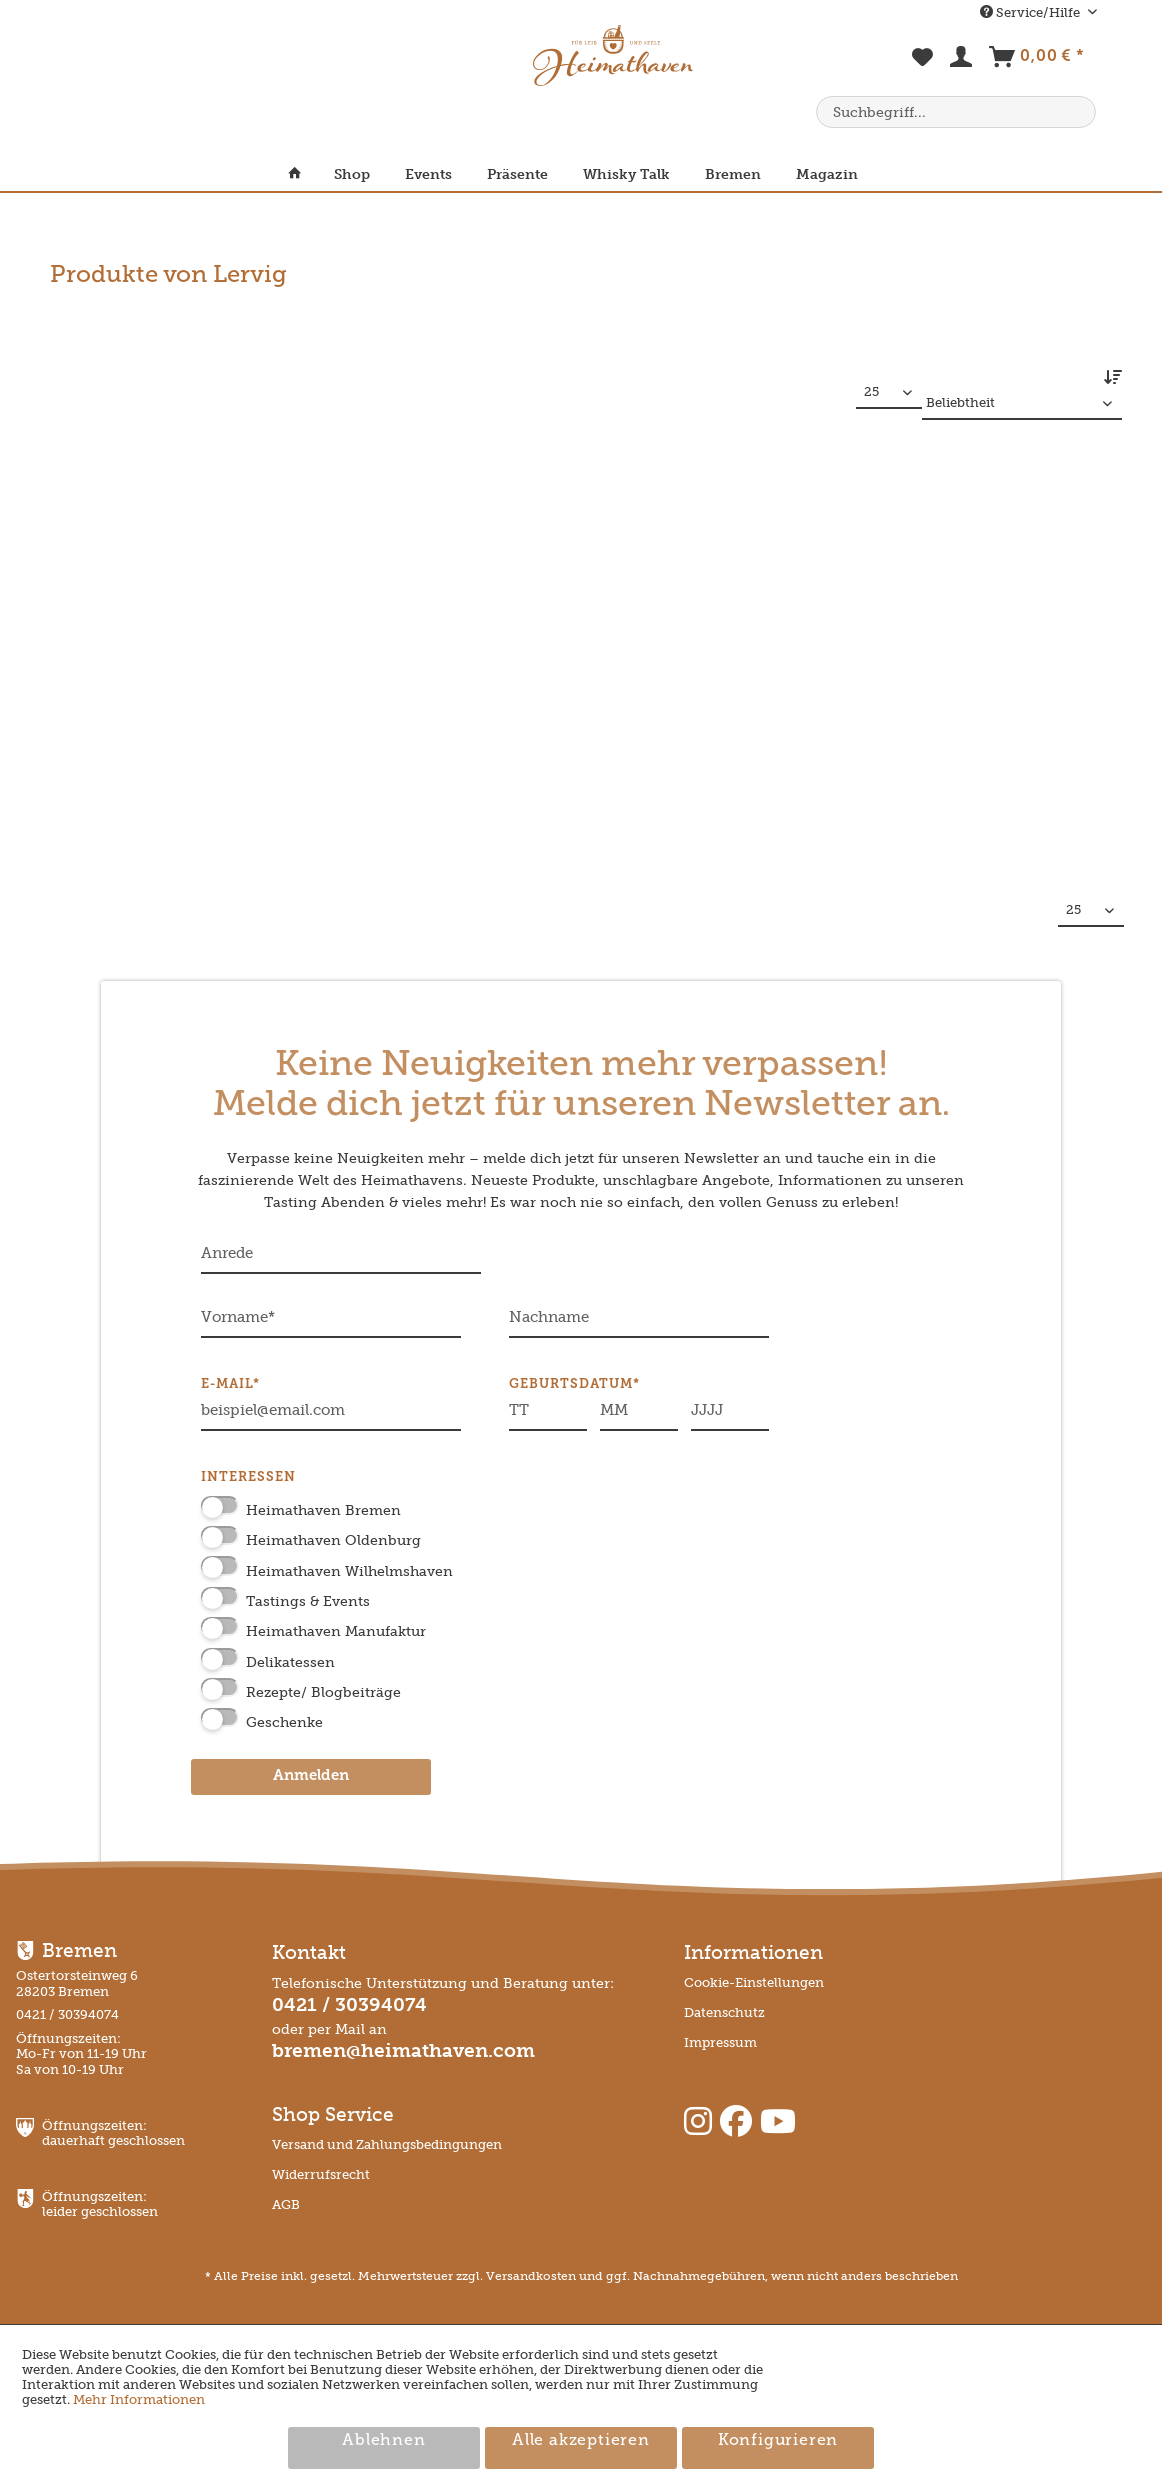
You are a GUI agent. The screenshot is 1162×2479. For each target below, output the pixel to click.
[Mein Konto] (962, 61)
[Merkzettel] (923, 68)
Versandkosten (531, 2276)
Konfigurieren (778, 2441)
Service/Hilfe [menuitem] (1031, 12)
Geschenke (284, 1722)
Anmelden (311, 1776)
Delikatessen (290, 1662)
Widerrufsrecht (321, 2174)
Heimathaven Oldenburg (333, 1540)
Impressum (720, 2042)
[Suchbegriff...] (956, 112)
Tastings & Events (308, 1601)
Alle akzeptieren (581, 2441)
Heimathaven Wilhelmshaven (349, 1571)
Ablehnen (383, 2441)
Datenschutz (724, 2012)
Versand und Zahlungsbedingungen (387, 2144)
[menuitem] (923, 68)
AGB (286, 2204)
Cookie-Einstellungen (754, 1982)
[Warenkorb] (1036, 61)
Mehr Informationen (139, 2399)
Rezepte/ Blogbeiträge (323, 1692)
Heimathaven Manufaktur (336, 1631)
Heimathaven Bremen (323, 1510)
